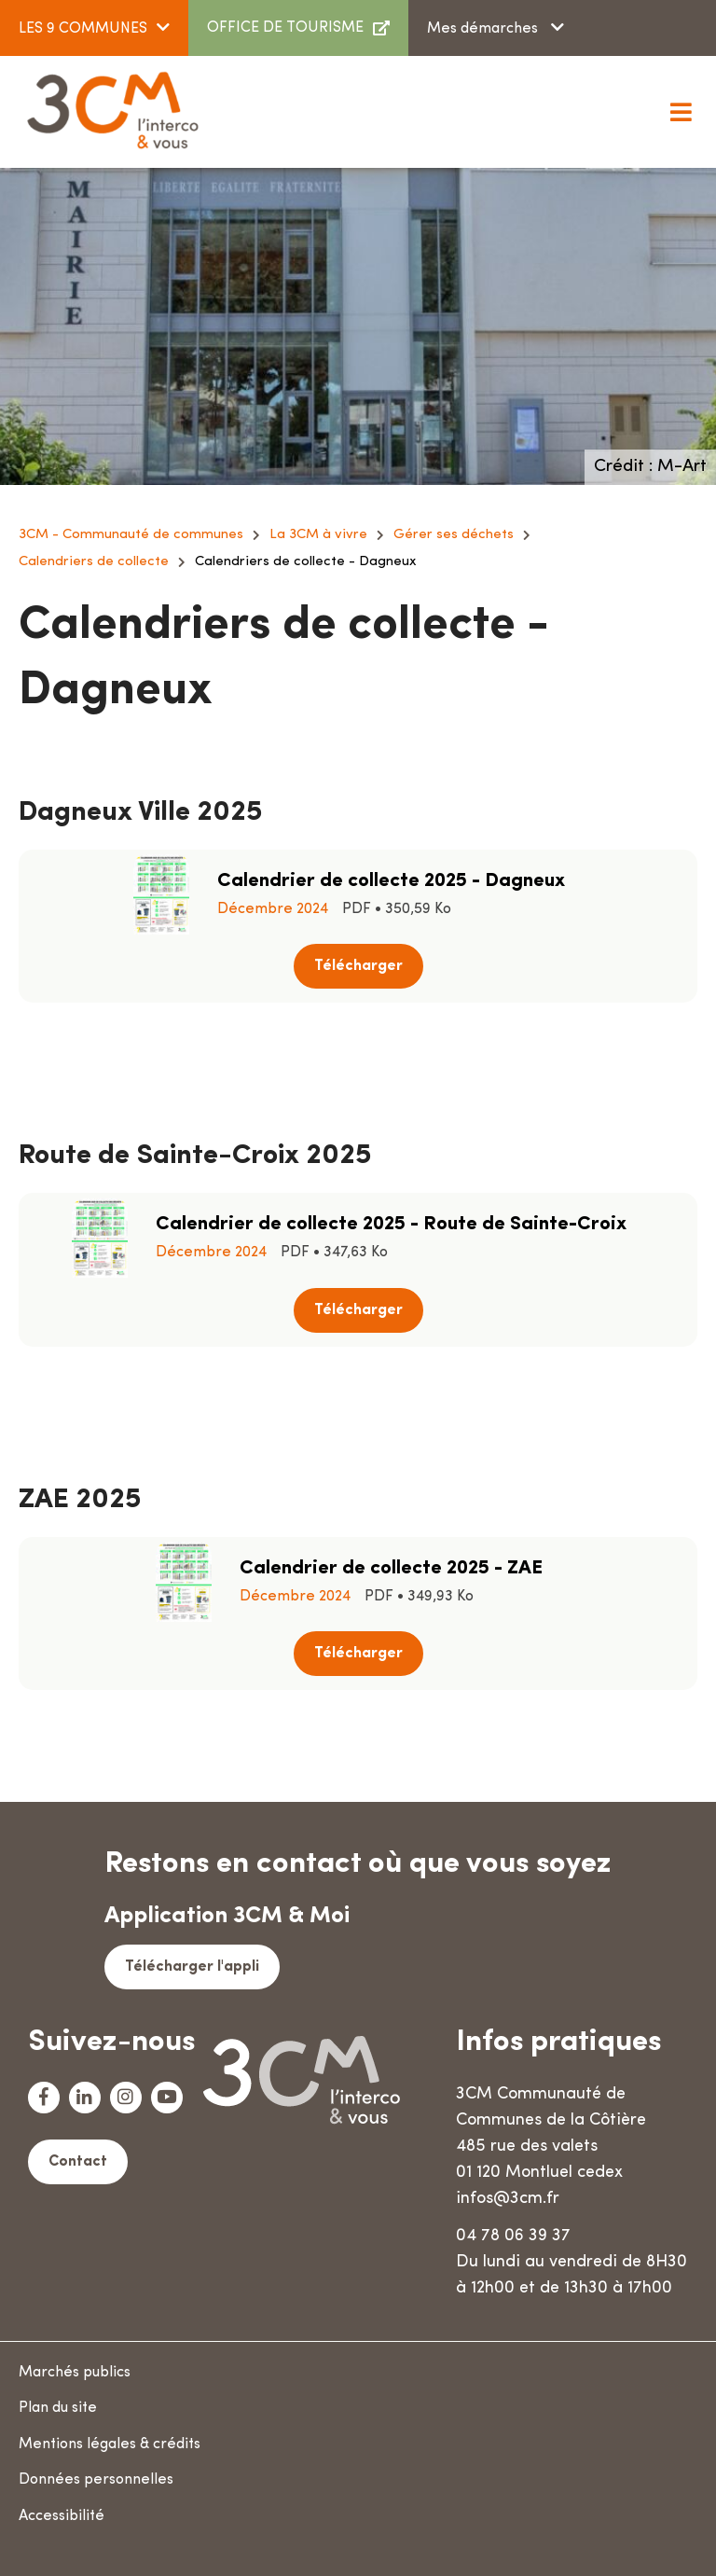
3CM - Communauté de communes (131, 535)
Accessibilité (61, 2516)
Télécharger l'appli (192, 1967)
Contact (77, 2161)
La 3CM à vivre (318, 535)
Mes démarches (484, 28)
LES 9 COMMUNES (83, 28)
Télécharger (358, 966)
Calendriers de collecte (94, 562)
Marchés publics (75, 2372)
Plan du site (58, 2408)
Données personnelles (96, 2479)
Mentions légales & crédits (109, 2444)
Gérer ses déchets (453, 535)
